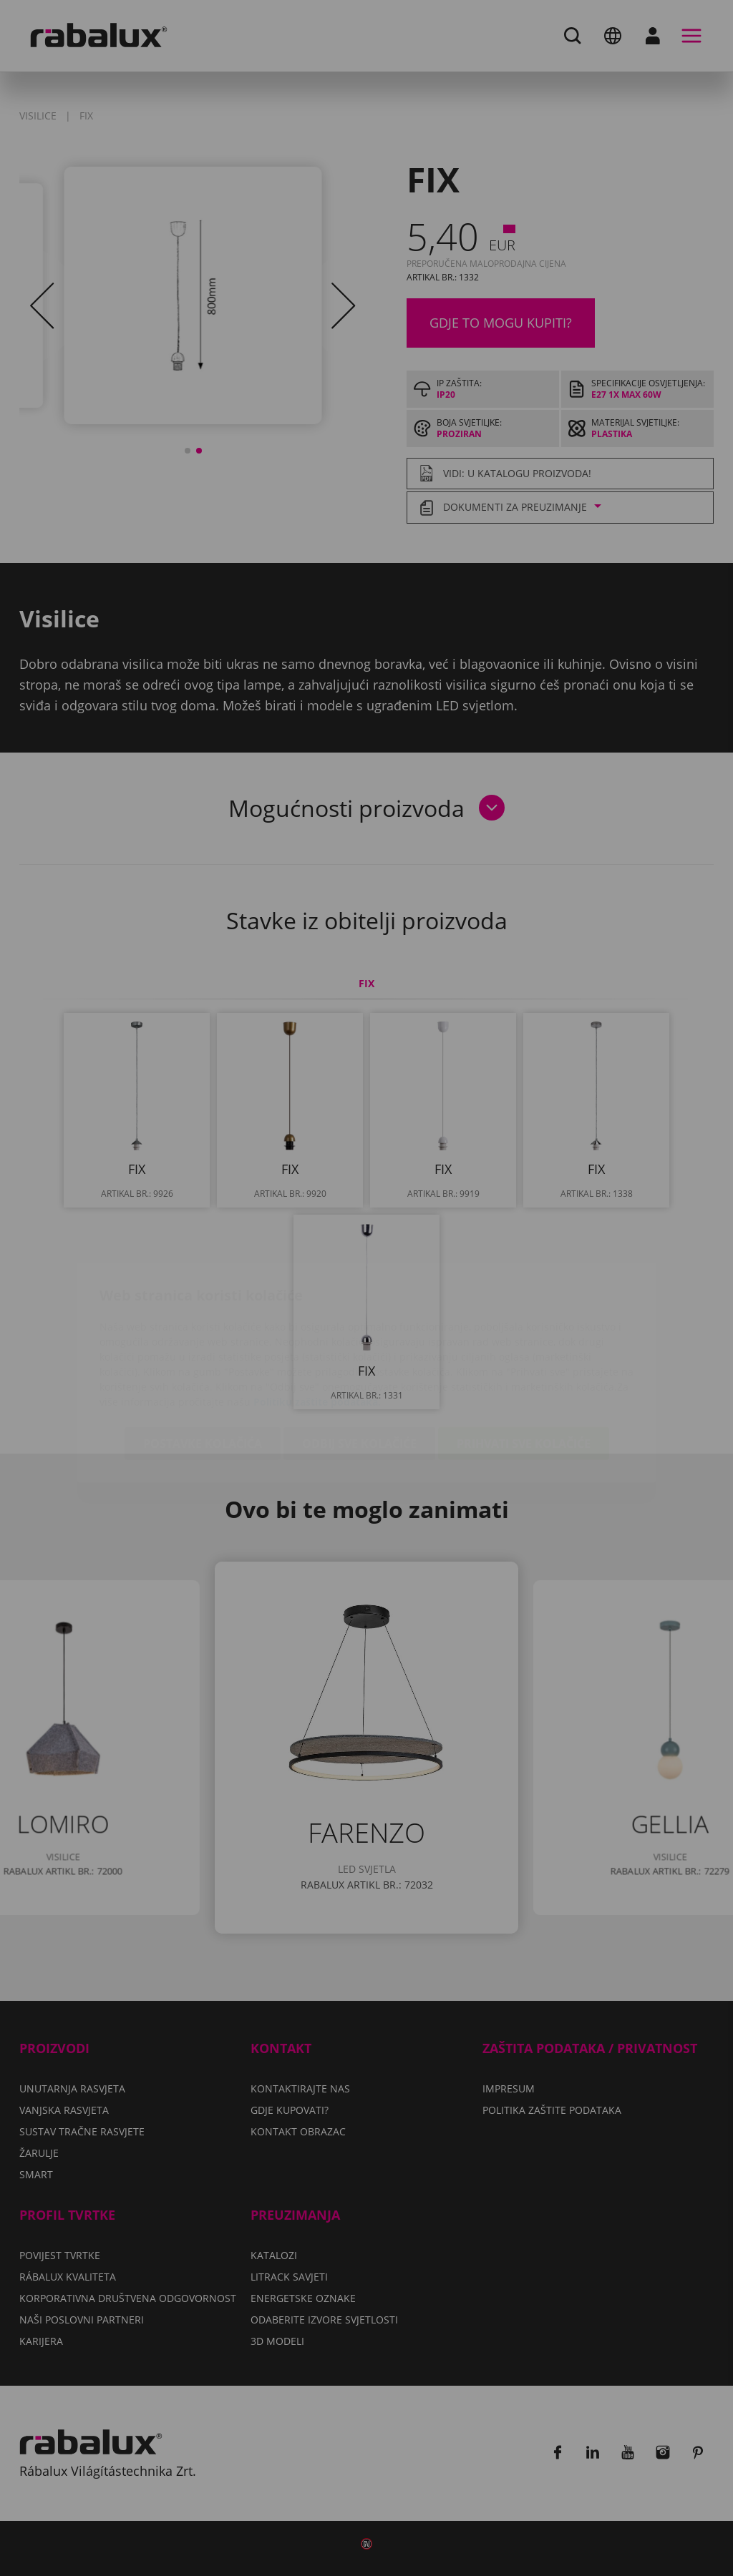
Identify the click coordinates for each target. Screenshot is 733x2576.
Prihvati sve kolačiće (524, 1359)
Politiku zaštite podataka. (317, 1317)
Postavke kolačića (202, 1359)
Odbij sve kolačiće (359, 1359)
